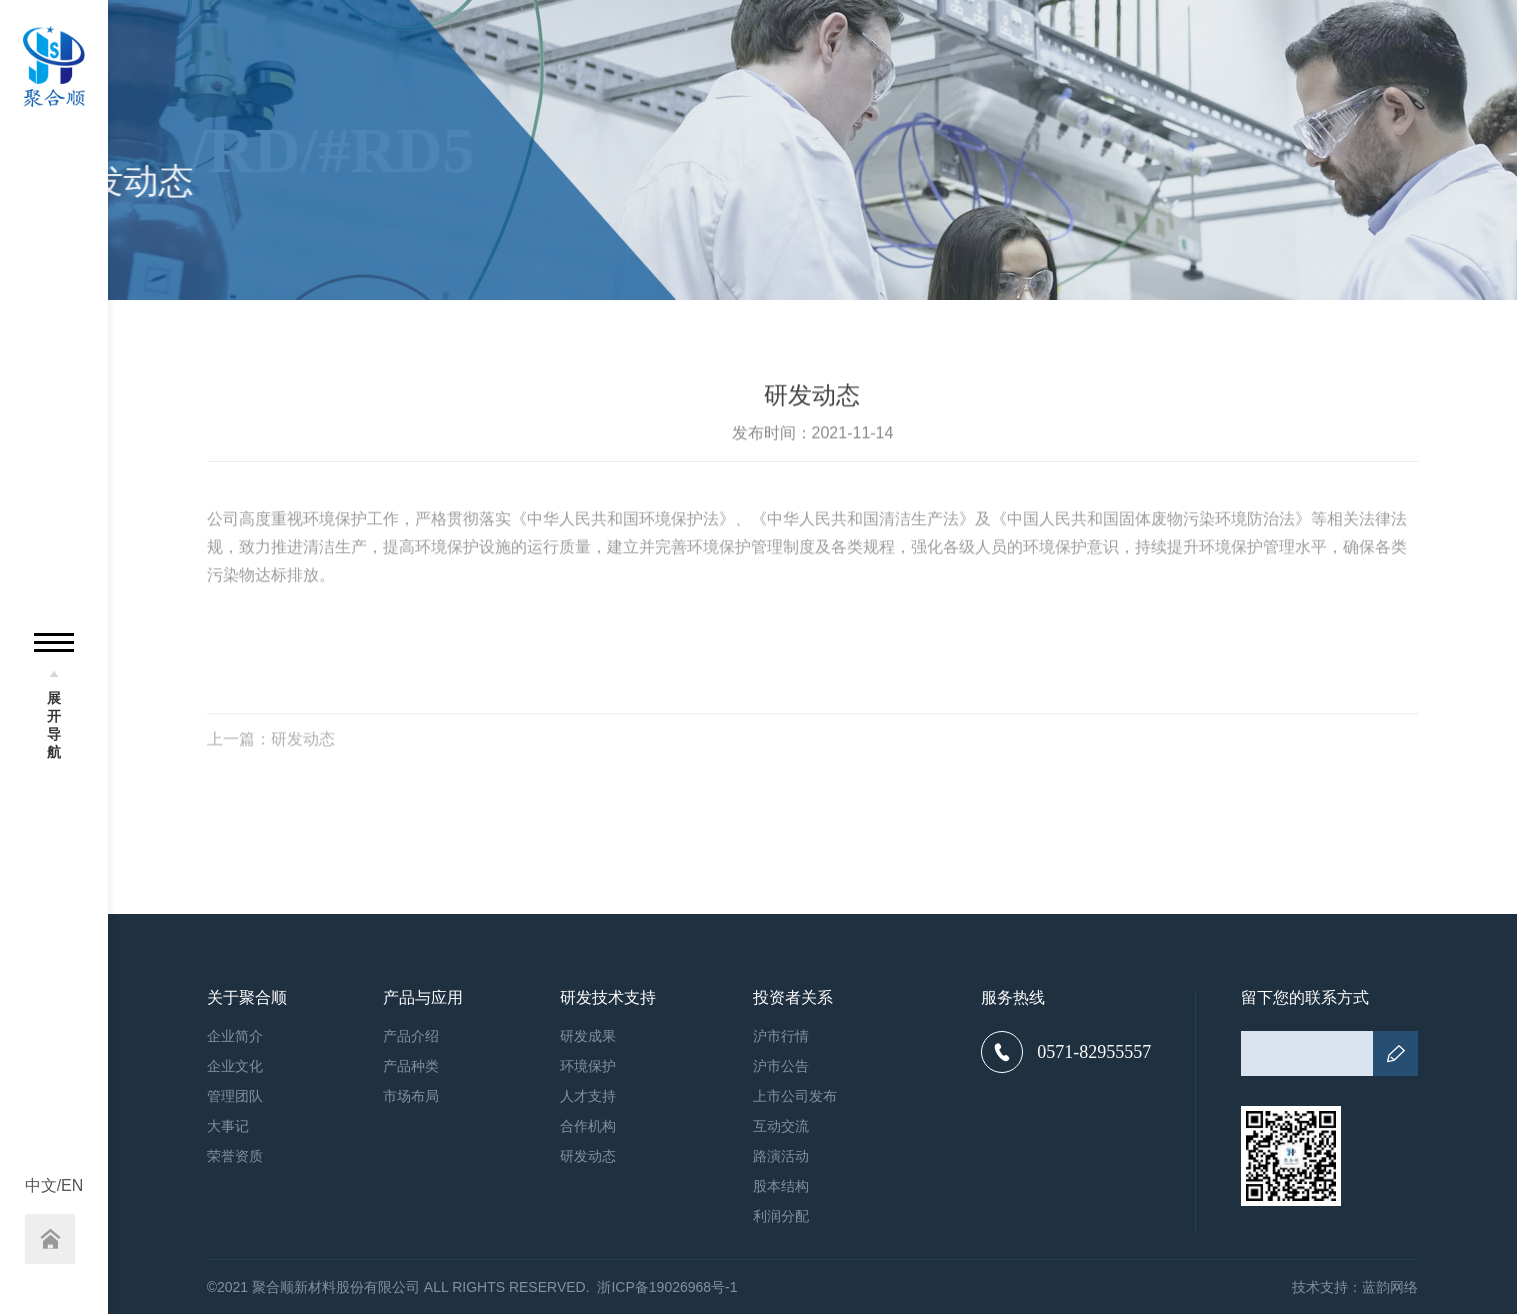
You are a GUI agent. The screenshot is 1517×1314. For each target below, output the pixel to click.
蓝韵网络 (1390, 1287)
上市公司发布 (795, 1096)
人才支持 (588, 1096)
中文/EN (54, 1186)
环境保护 (588, 1066)
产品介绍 (411, 1036)
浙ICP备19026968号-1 (667, 1287)
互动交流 (781, 1126)
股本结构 (781, 1186)
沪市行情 (781, 1036)
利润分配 (781, 1216)
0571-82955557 (1066, 1052)
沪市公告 (781, 1066)
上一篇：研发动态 (271, 746)
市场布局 (411, 1096)
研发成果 (588, 1036)
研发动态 (588, 1156)
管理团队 (235, 1096)
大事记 (228, 1126)
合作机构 (588, 1126)
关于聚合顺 (247, 998)
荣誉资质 (235, 1156)
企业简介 (235, 1036)
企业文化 (235, 1066)
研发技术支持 (608, 998)
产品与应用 (423, 998)
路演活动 (781, 1156)
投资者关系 (793, 998)
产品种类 (411, 1066)
